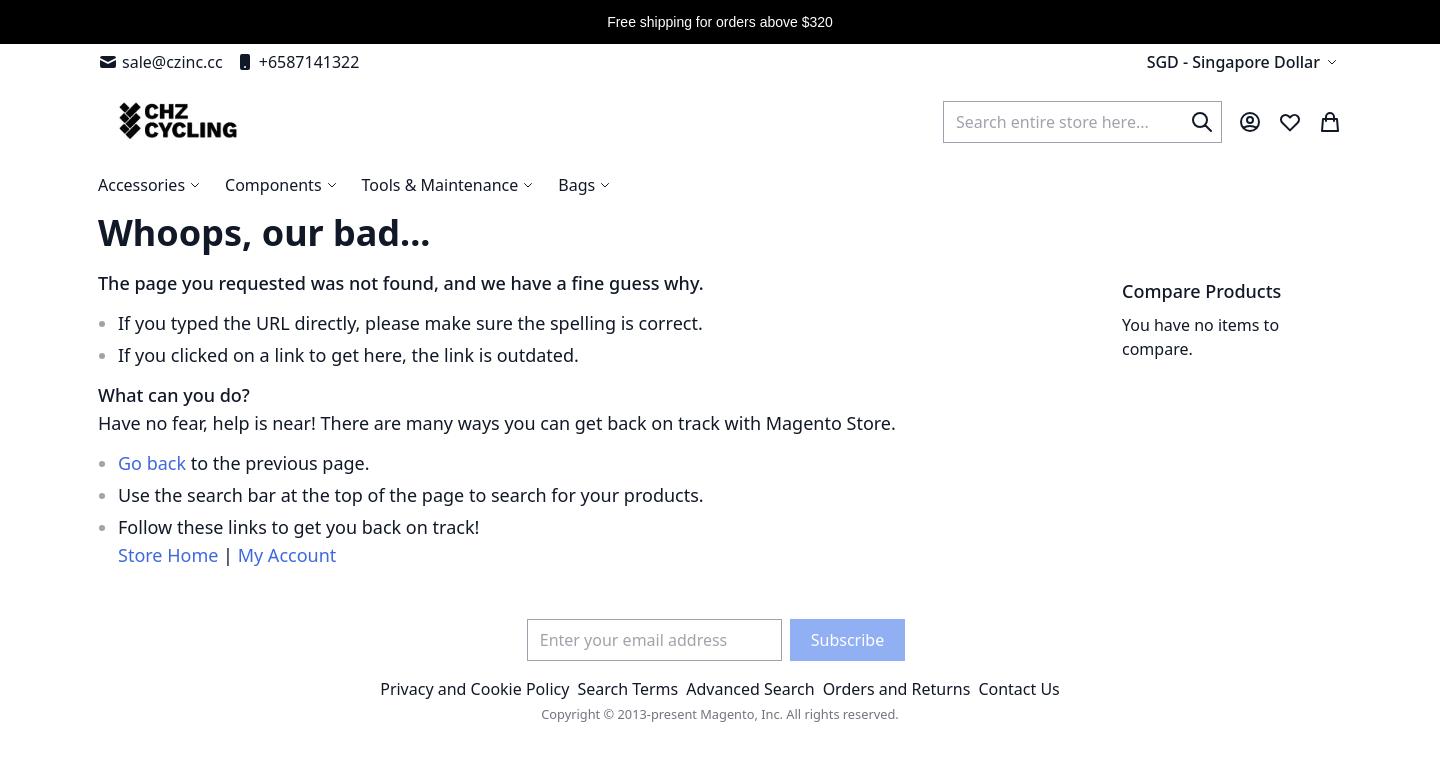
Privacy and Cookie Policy (474, 689)
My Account (287, 555)
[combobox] (1082, 122)
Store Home (168, 555)
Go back (152, 463)
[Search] (1202, 122)
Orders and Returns (897, 689)
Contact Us (1018, 689)
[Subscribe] (847, 640)
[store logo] (175, 121)
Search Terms (627, 689)
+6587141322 (297, 62)
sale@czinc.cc (160, 62)
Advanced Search (750, 689)
